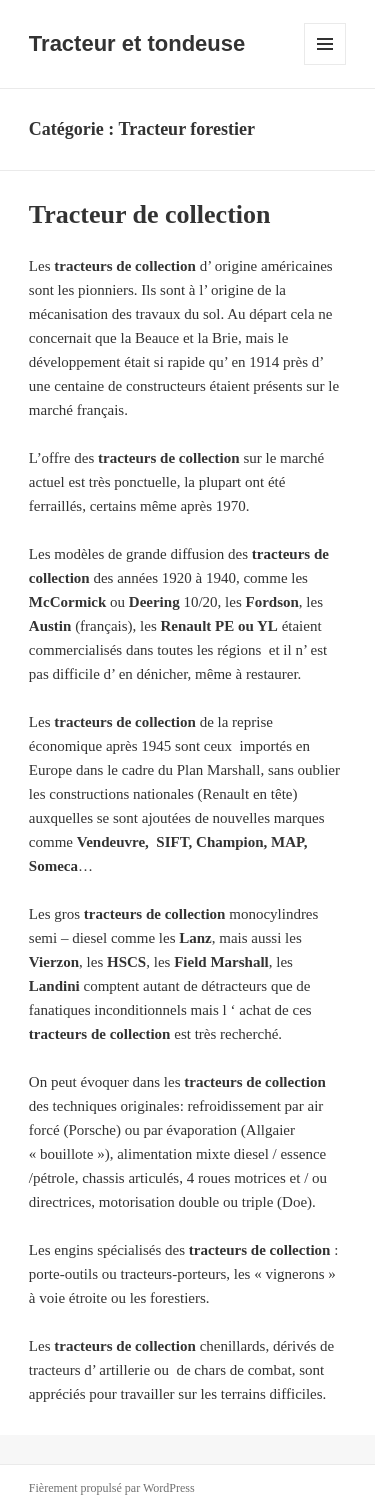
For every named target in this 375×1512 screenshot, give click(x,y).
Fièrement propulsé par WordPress (112, 1488)
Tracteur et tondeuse (137, 43)
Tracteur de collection (150, 214)
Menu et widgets (325, 64)
